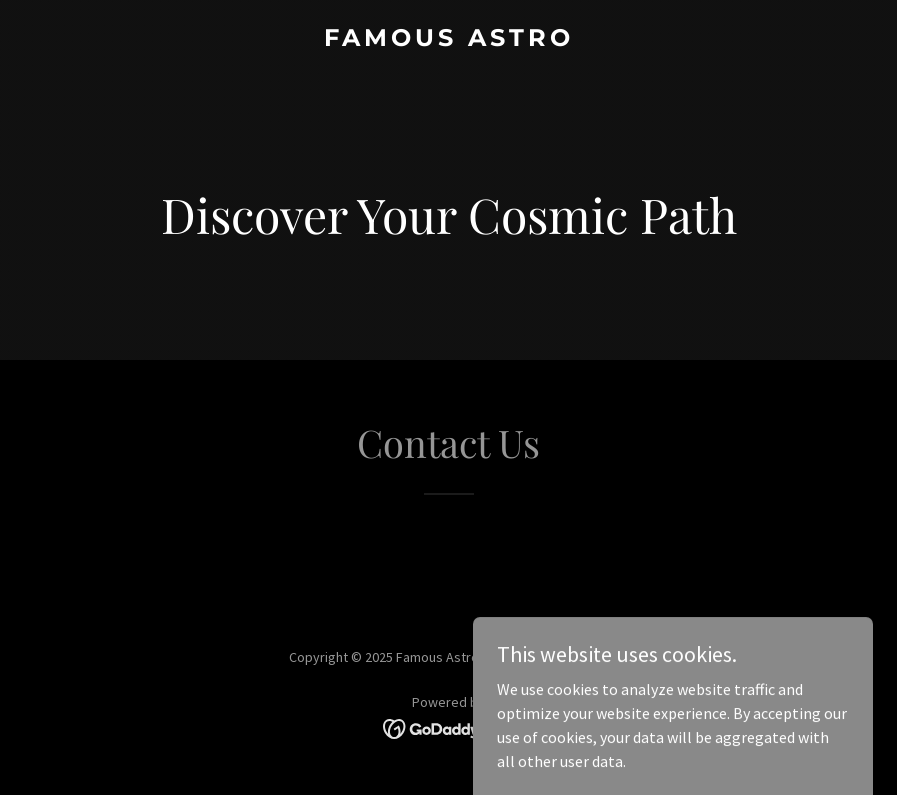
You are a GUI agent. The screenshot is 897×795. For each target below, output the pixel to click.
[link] (449, 40)
